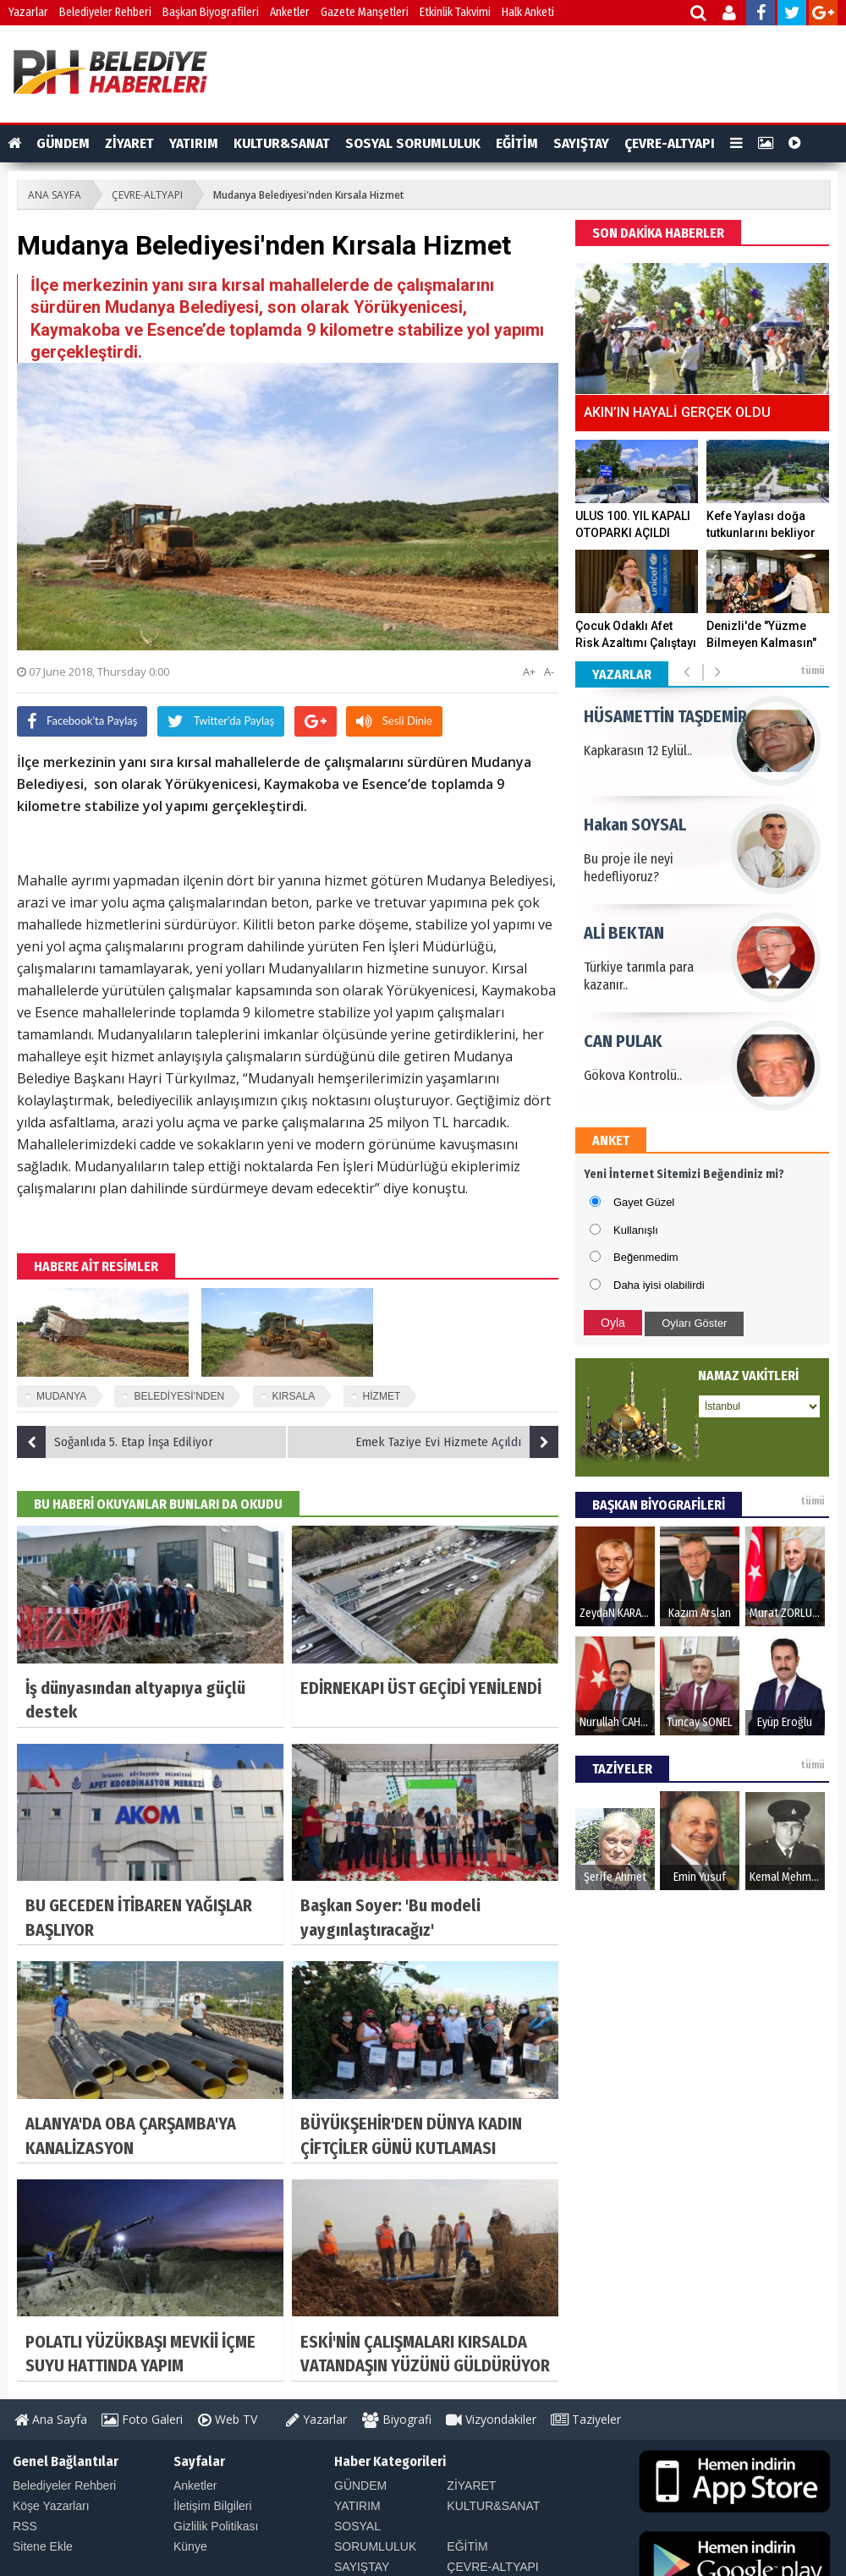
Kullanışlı (635, 1230)
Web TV (227, 2419)
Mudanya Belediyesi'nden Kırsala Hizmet (308, 195)
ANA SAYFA (54, 195)
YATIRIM (193, 143)
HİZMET (382, 1396)
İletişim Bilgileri (212, 2506)
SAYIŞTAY (581, 143)
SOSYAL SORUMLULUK (413, 143)
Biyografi (396, 2419)
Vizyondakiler (491, 2419)
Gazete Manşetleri (365, 12)
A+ (529, 671)
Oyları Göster (694, 1323)
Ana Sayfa (50, 2419)
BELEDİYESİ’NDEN (179, 1396)
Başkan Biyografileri (210, 12)
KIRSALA (294, 1396)
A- (549, 671)
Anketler (290, 12)
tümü (812, 671)
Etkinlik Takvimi (455, 12)
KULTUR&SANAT (281, 143)
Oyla (613, 1322)
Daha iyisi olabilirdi (659, 1285)
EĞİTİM (517, 143)
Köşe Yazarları (51, 2506)
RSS (25, 2526)
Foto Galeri (142, 2419)
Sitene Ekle (43, 2546)
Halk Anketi (528, 12)
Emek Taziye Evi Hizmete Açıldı (456, 1442)
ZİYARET (129, 143)
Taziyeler (586, 2419)
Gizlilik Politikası (215, 2526)
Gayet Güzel (643, 1202)
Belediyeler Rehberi (105, 12)
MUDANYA (61, 1396)
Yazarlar (28, 12)
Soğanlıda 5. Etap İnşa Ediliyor (115, 1442)
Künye (190, 2546)
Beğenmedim (645, 1257)
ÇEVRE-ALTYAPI (669, 143)
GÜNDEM (63, 143)
